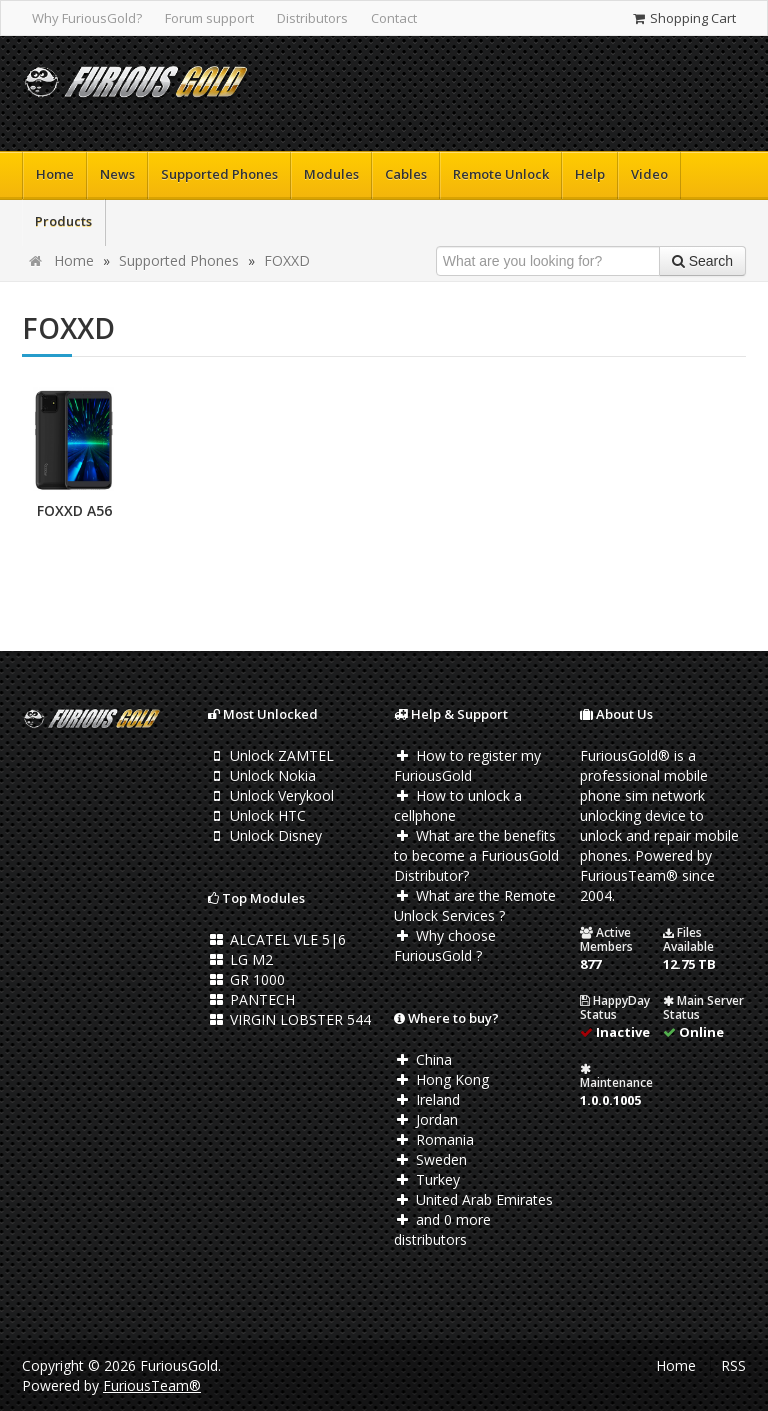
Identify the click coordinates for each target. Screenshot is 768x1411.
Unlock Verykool (271, 795)
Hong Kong (441, 1079)
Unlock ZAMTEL (271, 755)
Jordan (426, 1119)
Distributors (312, 18)
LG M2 (240, 959)
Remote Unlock (501, 174)
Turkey (427, 1179)
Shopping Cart (683, 18)
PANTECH (251, 999)
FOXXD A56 (74, 510)
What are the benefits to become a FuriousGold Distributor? (476, 855)
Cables (406, 174)
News (117, 174)
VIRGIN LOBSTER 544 (289, 1019)
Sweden (430, 1159)
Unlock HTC (257, 815)
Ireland (427, 1099)
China (423, 1059)
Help (590, 174)
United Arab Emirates (473, 1199)
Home (55, 174)
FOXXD (287, 260)
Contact (394, 18)
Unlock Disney (265, 835)
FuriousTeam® (152, 1385)
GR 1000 (246, 979)
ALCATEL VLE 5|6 (277, 939)
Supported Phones (219, 174)
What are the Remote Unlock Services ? (475, 905)
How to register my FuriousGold (467, 765)
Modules (331, 174)
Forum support (209, 18)
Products (63, 221)
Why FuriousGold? (87, 18)
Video (649, 174)
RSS (733, 1365)
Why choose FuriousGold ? (445, 945)
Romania (434, 1139)
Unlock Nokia (262, 775)
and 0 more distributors (442, 1229)
